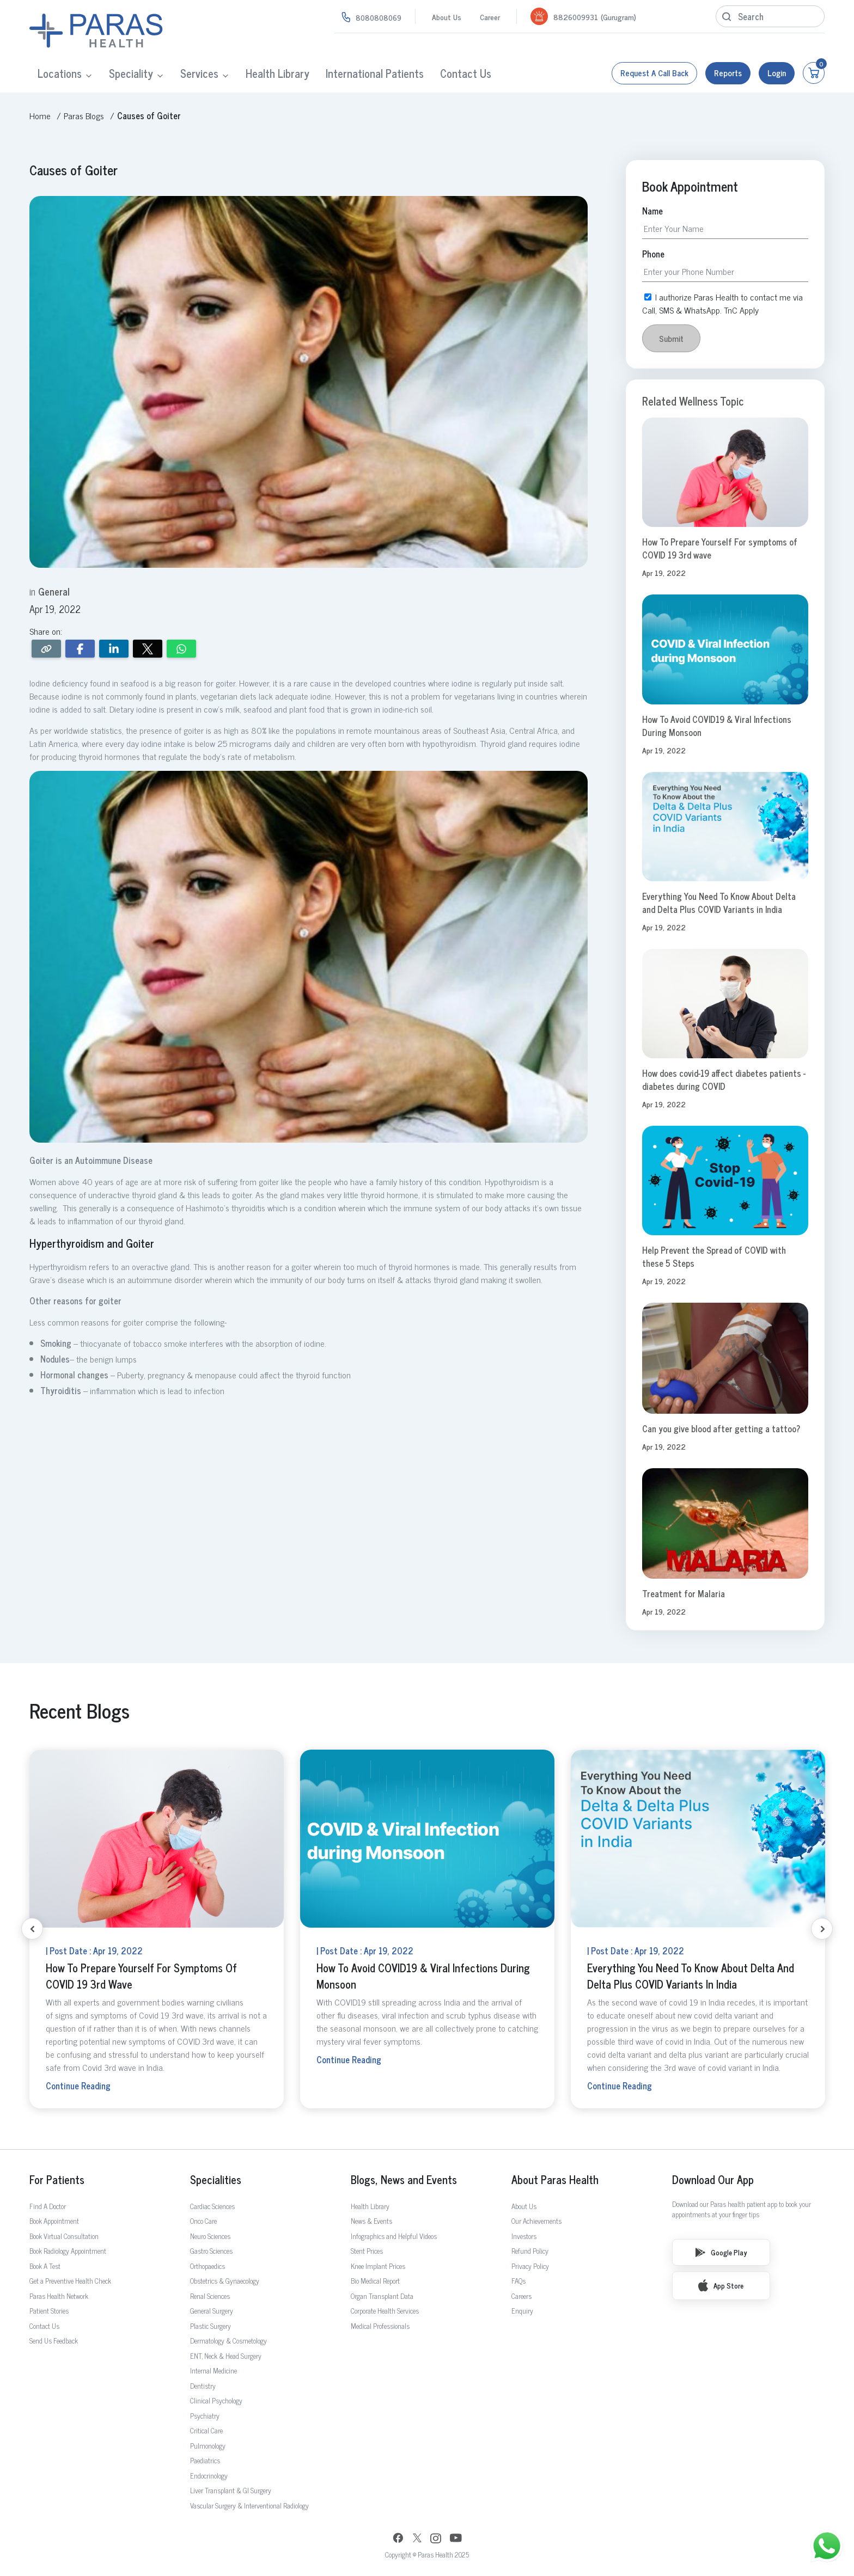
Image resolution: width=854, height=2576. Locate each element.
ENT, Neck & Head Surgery (225, 2356)
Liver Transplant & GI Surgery (230, 2490)
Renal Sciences (210, 2296)
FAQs (518, 2280)
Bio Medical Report (375, 2280)
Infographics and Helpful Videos (394, 2236)
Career (490, 16)
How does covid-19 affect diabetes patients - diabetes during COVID (724, 1079)
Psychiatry (204, 2415)
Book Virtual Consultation (64, 2236)
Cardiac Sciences (212, 2206)
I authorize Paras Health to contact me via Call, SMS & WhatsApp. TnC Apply (722, 303)
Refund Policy (529, 2250)
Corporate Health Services (385, 2310)
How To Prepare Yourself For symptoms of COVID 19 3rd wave (719, 548)
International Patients (375, 73)
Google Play (721, 2252)
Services (199, 73)
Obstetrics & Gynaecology (224, 2280)
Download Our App (713, 2180)
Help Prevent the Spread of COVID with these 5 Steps (714, 1256)
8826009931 (575, 16)
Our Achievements (536, 2221)
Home (40, 115)
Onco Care (203, 2221)
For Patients (56, 2180)
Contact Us (465, 73)
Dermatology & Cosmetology (228, 2340)
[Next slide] (822, 1929)
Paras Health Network (58, 2296)
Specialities (215, 2180)
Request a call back (654, 72)
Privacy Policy (530, 2266)
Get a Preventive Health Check (70, 2280)
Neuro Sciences (210, 2236)
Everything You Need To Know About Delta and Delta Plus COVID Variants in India (719, 903)
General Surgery (211, 2310)
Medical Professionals (380, 2326)
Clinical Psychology (216, 2400)
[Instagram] (436, 2539)
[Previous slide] (32, 1929)
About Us (446, 16)
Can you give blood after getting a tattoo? (721, 1428)
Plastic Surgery (210, 2326)
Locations (60, 73)
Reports (728, 72)
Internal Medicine (213, 2370)
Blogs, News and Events (404, 2180)
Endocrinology (209, 2475)
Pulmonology (207, 2445)
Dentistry (203, 2385)
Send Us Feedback (53, 2340)
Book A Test (44, 2266)
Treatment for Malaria (683, 1593)
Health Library (277, 73)
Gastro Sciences (211, 2250)
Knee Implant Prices (378, 2266)
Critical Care (206, 2430)
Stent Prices (367, 2250)
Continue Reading (78, 2085)
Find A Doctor (47, 2206)
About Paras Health (555, 2180)
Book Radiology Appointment (67, 2250)
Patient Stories (49, 2310)
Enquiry (522, 2310)
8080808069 (378, 17)
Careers (521, 2296)
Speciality (131, 73)
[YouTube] (456, 2539)
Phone (653, 253)
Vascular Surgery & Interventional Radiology (249, 2505)
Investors (523, 2236)
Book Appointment (54, 2221)
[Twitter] (417, 2539)
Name (652, 210)
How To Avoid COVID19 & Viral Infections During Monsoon (716, 726)
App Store (720, 2285)
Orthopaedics (207, 2266)
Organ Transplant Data (382, 2296)
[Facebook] (398, 2539)
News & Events (371, 2221)
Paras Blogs (84, 115)
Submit (671, 338)
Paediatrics (205, 2460)
